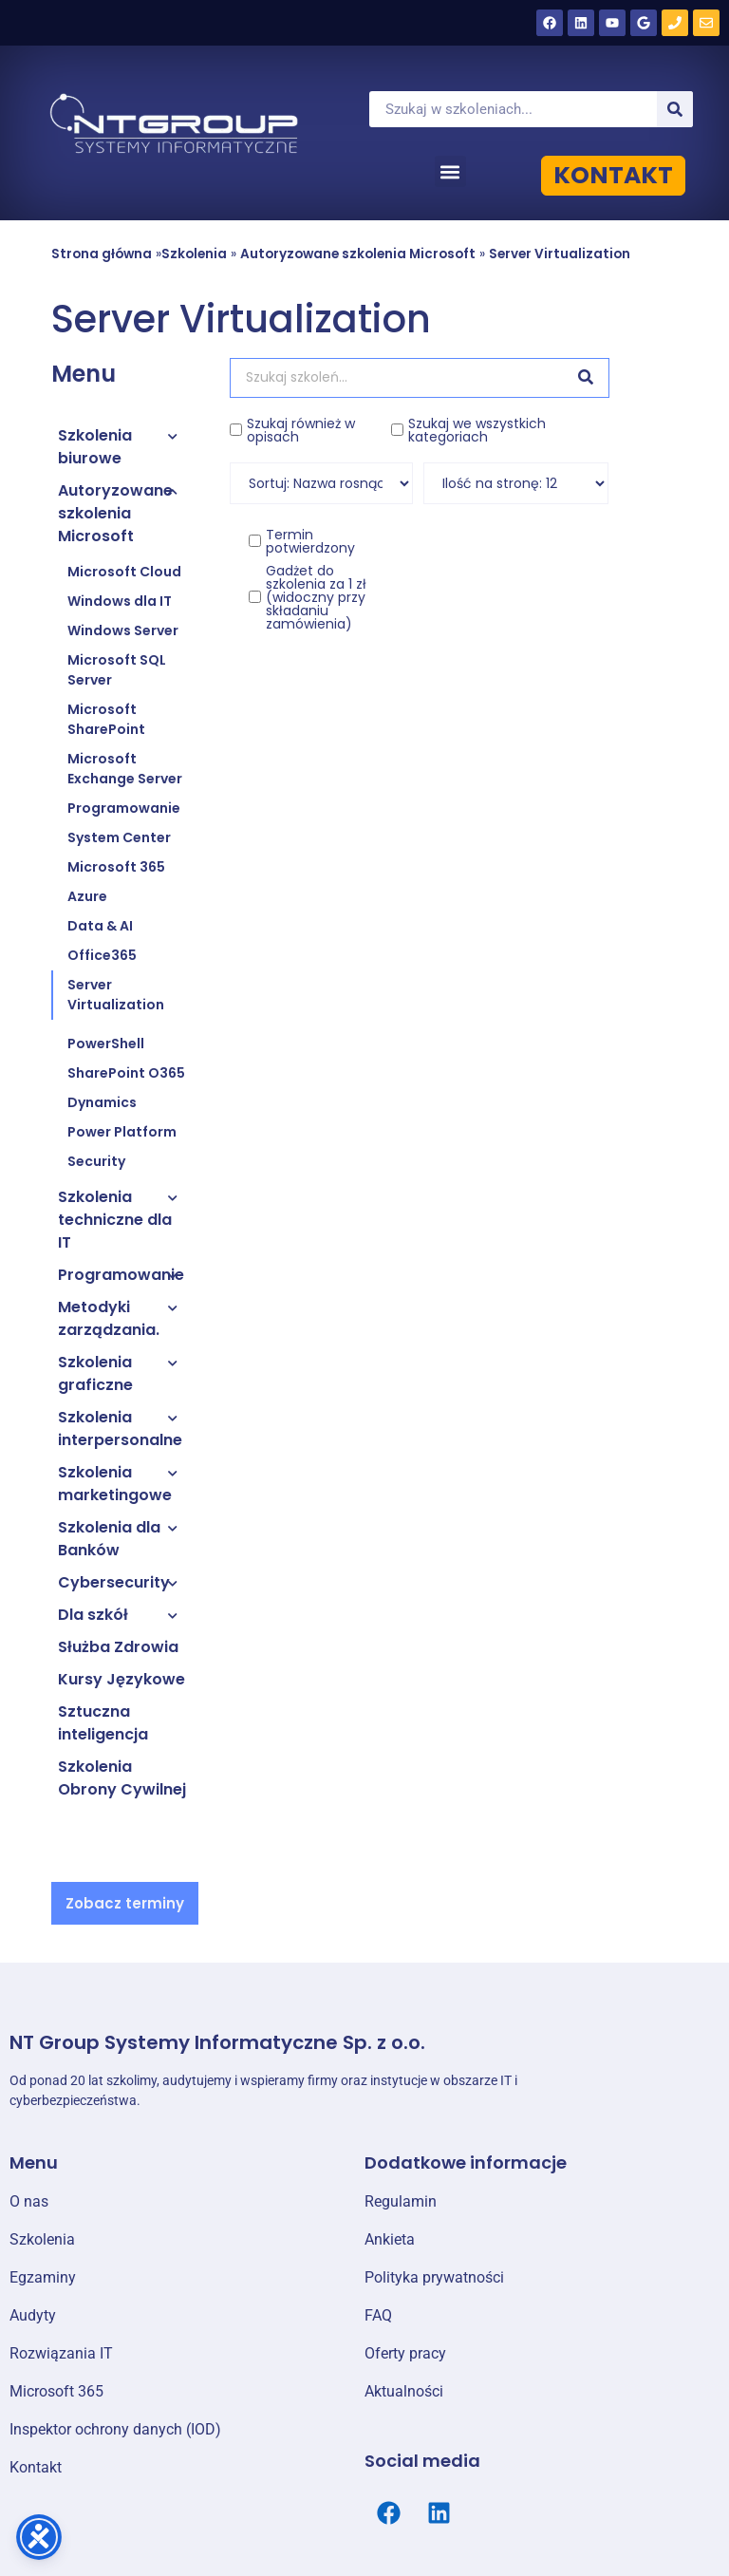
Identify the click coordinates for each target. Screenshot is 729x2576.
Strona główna (101, 254)
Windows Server (122, 630)
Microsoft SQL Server (116, 669)
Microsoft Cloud (124, 571)
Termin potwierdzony (310, 541)
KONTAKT (613, 175)
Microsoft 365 (116, 866)
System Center (119, 837)
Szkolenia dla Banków (109, 1538)
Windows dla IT (119, 601)
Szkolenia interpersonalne (120, 1428)
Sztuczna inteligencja (103, 1723)
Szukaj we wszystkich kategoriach (477, 430)
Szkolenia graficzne (95, 1373)
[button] (450, 171)
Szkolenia (194, 254)
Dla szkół (93, 1615)
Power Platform (122, 1131)
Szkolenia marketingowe (115, 1483)
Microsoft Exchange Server (124, 768)
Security (96, 1161)
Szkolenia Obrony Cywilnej (122, 1778)
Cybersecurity (114, 1582)
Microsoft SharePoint (106, 719)
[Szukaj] (675, 109)
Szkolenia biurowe (95, 446)
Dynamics (102, 1102)
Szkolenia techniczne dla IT (115, 1219)
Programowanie (123, 808)
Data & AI (100, 925)
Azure (87, 896)
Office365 (102, 955)
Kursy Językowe (121, 1679)
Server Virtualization (559, 254)
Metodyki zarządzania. (108, 1318)
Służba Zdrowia (118, 1647)
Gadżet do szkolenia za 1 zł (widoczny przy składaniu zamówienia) (316, 597)
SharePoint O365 (126, 1072)
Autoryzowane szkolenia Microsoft (358, 254)
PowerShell (105, 1043)
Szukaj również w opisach (301, 430)
